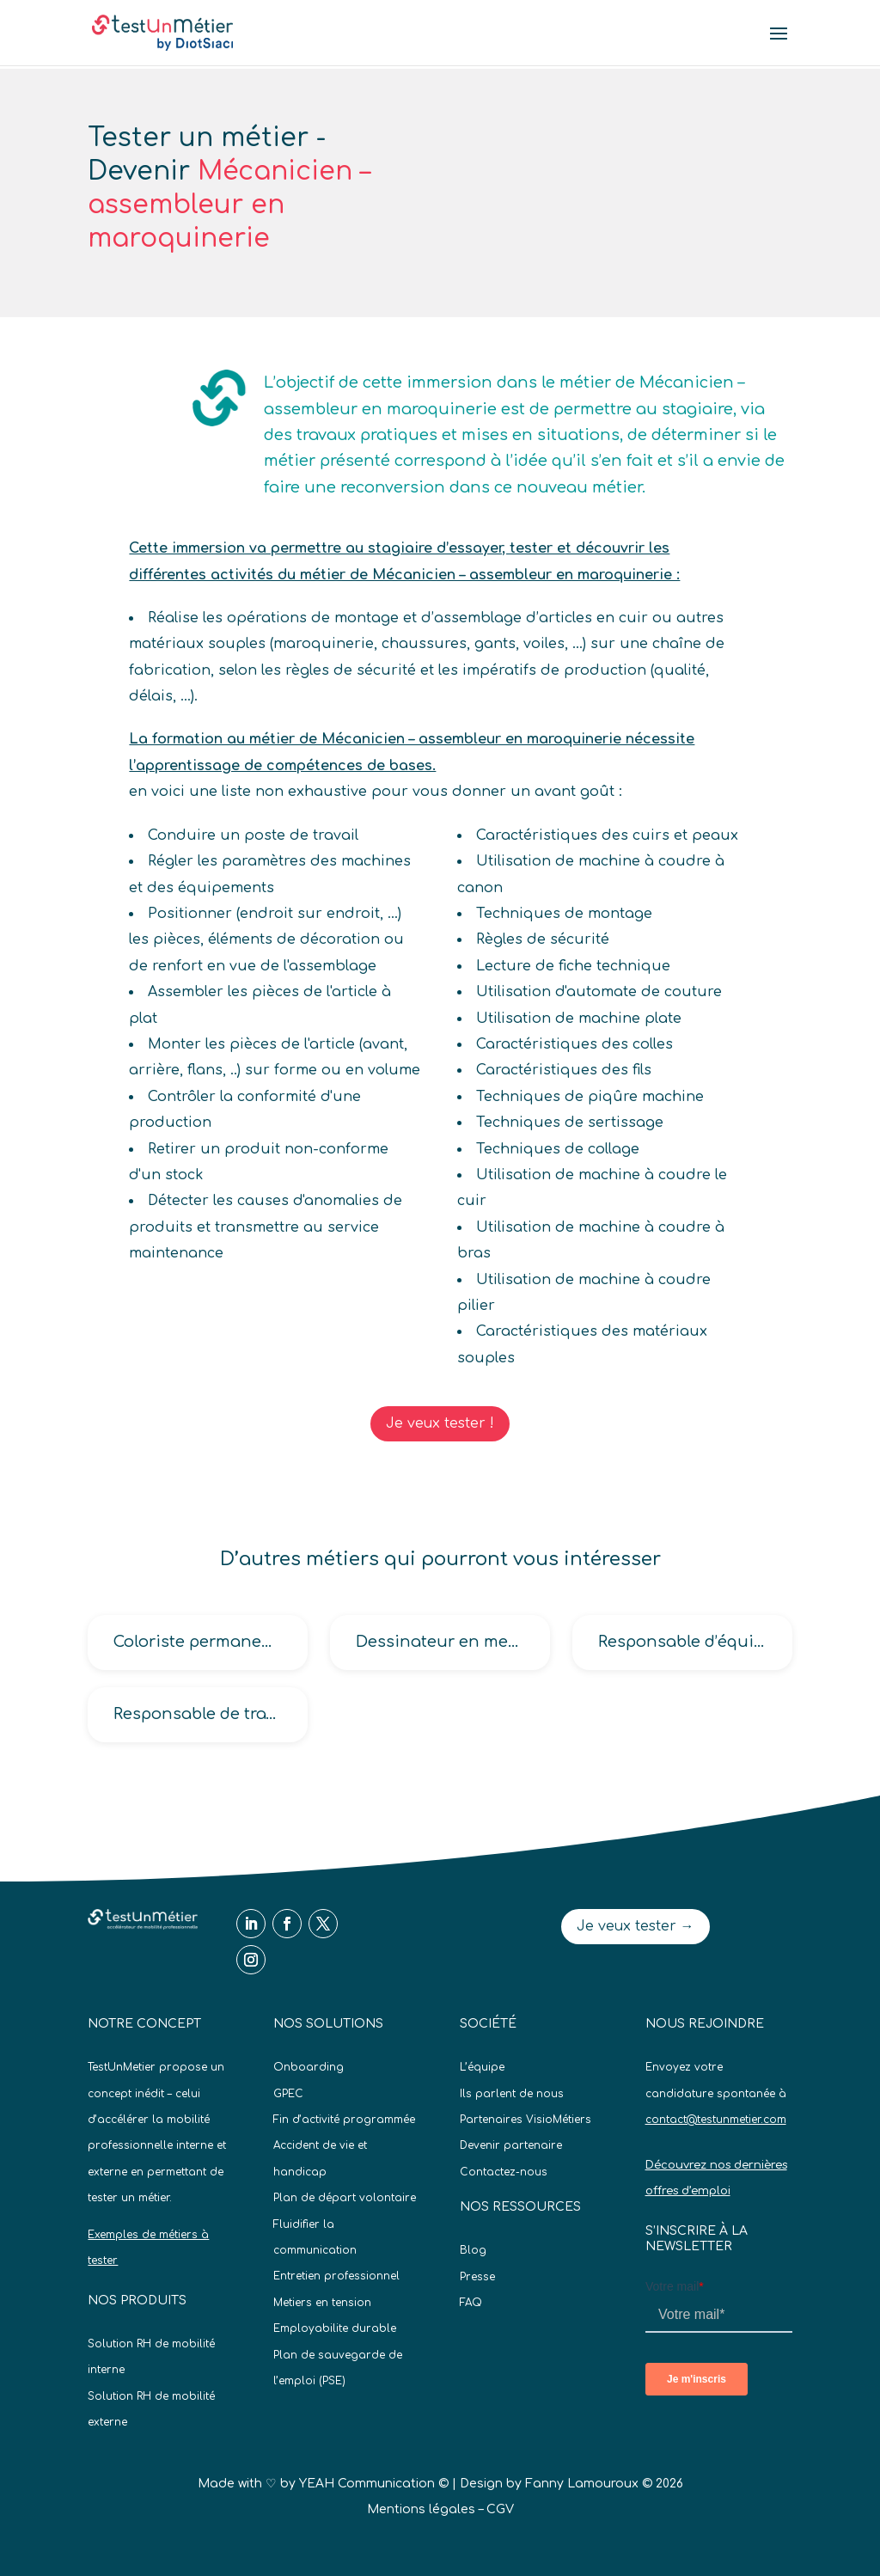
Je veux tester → (635, 1926)
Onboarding (308, 2067)
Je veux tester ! (440, 1423)
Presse (477, 2277)
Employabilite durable (334, 2328)
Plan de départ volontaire (344, 2198)
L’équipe (482, 2067)
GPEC (288, 2094)
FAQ (471, 2303)
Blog (473, 2250)
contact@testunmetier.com (715, 2120)
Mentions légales (421, 2509)
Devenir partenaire (511, 2145)
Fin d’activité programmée (344, 2120)
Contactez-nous (503, 2172)
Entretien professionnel (336, 2276)
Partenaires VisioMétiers (525, 2120)
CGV (500, 2509)
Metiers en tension (322, 2303)
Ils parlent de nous (512, 2094)
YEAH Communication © (374, 2483)
